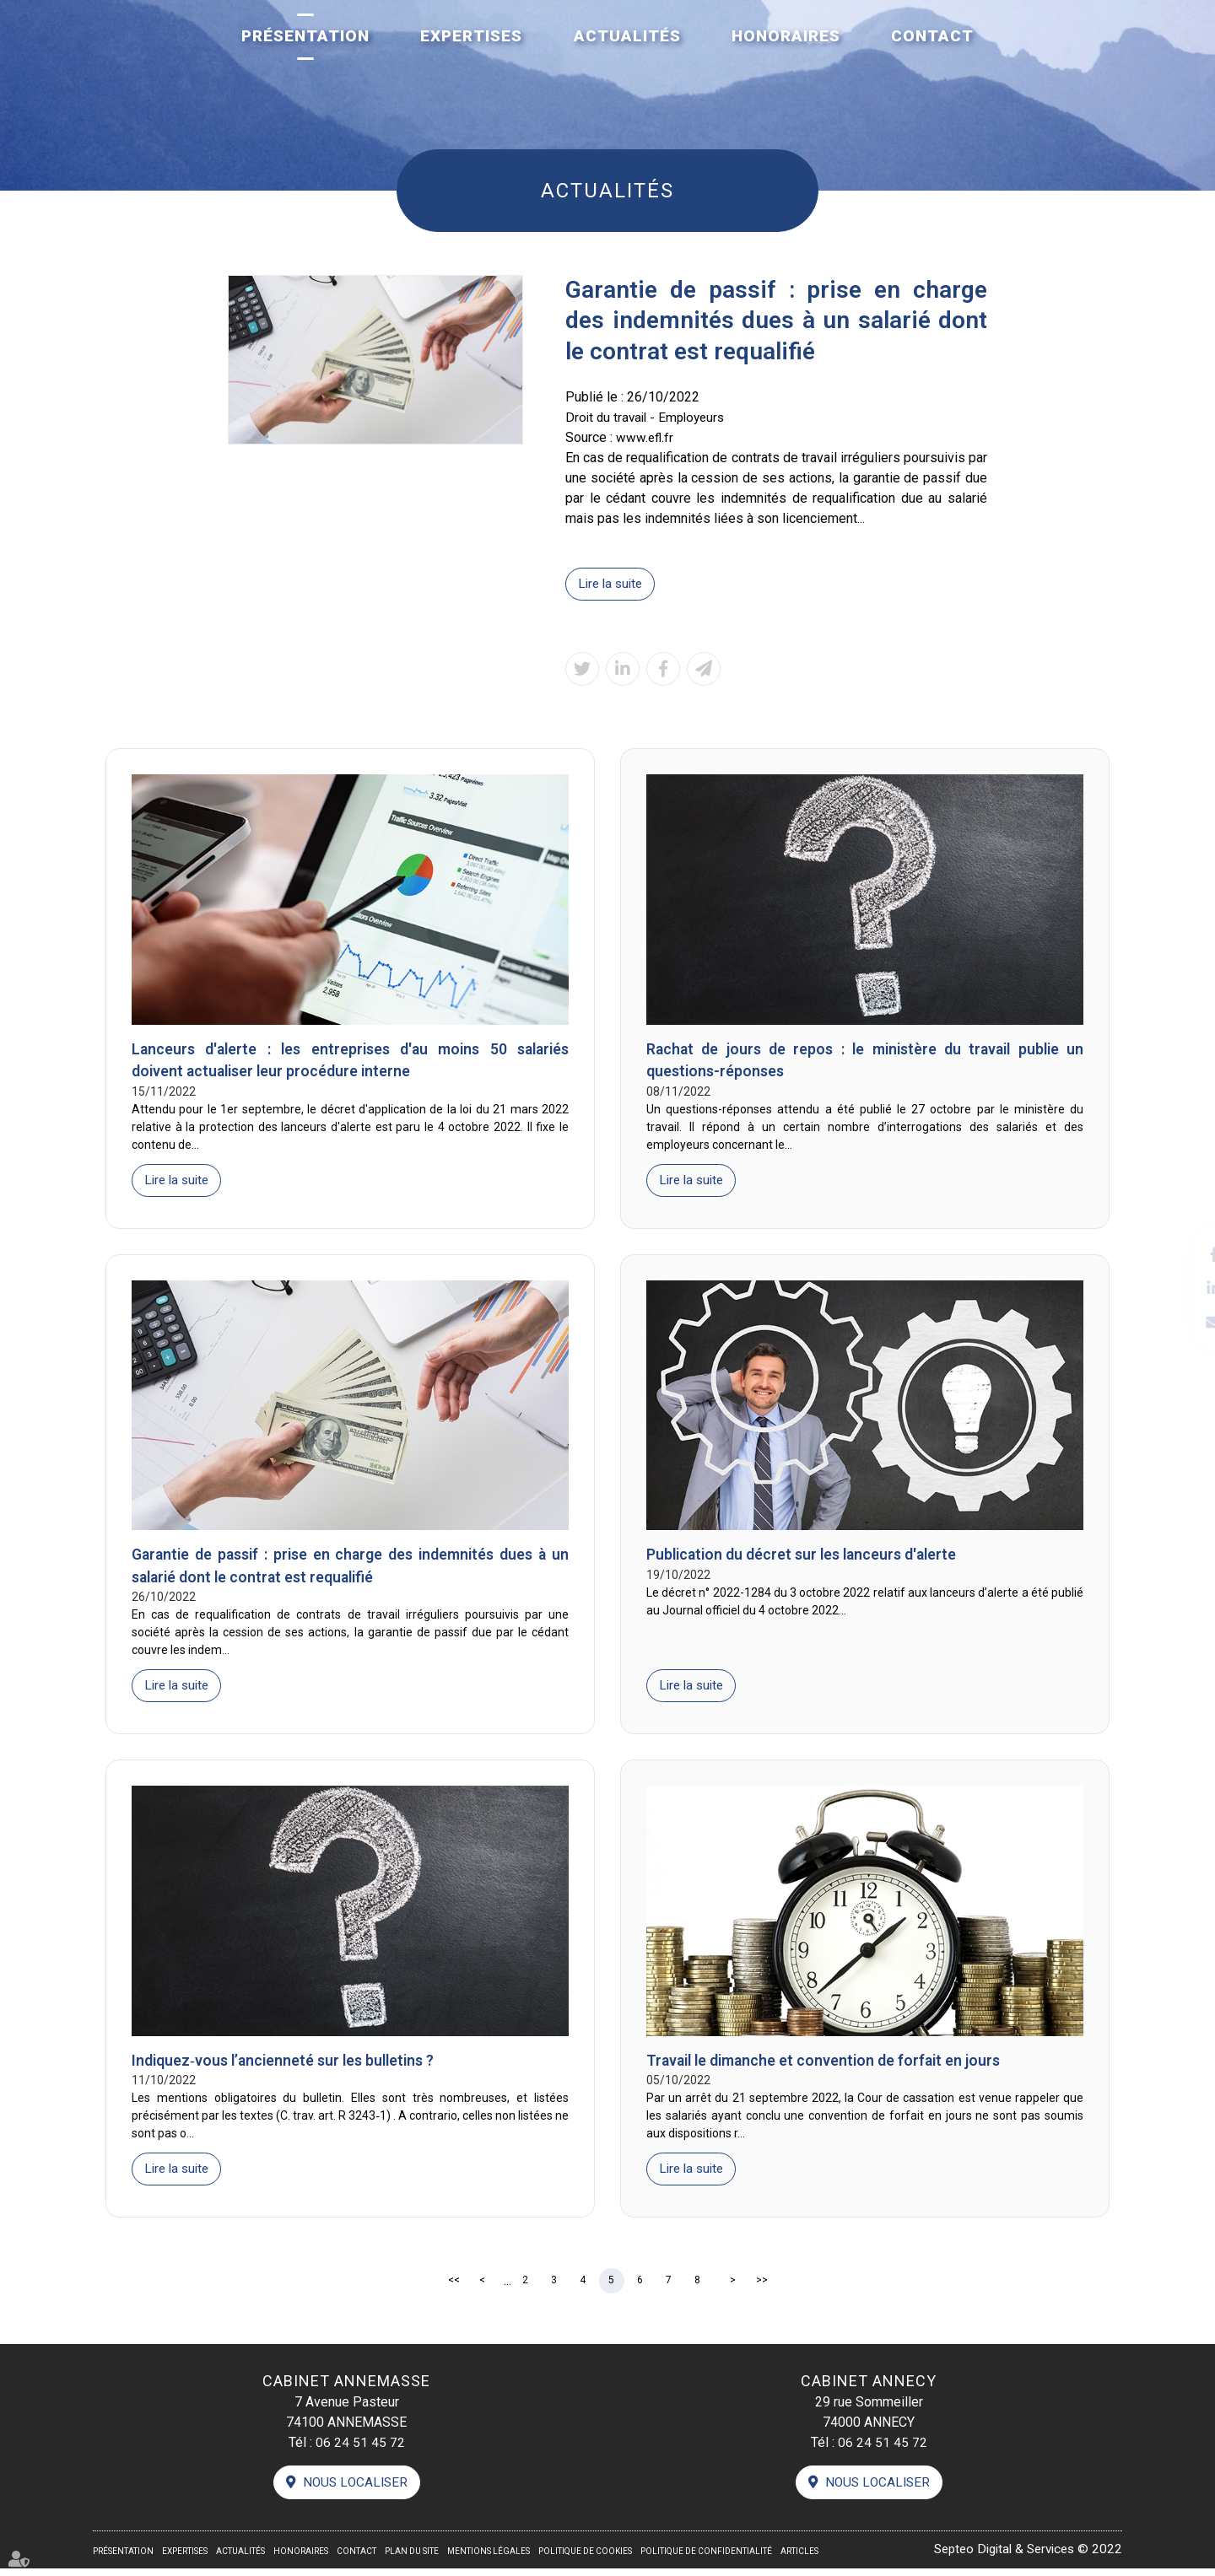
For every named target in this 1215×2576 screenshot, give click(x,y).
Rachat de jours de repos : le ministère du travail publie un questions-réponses (864, 1062)
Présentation (305, 36)
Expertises (471, 36)
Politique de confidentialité (706, 2558)
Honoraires (786, 36)
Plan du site (412, 2558)
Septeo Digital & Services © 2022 (1022, 2557)
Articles (799, 2558)
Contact (932, 36)
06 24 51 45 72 (360, 2449)
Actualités (627, 36)
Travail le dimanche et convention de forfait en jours (827, 2066)
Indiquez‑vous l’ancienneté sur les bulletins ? (288, 2066)
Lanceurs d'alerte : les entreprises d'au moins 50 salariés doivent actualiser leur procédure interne (350, 1062)
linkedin (1181, 1288)
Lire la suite (612, 584)
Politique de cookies (585, 2558)
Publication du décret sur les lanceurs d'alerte (806, 1558)
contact (1181, 1321)
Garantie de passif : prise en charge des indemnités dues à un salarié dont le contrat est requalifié (350, 1569)
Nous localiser (355, 2490)
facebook (1181, 1254)
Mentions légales (488, 2558)
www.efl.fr (645, 437)
